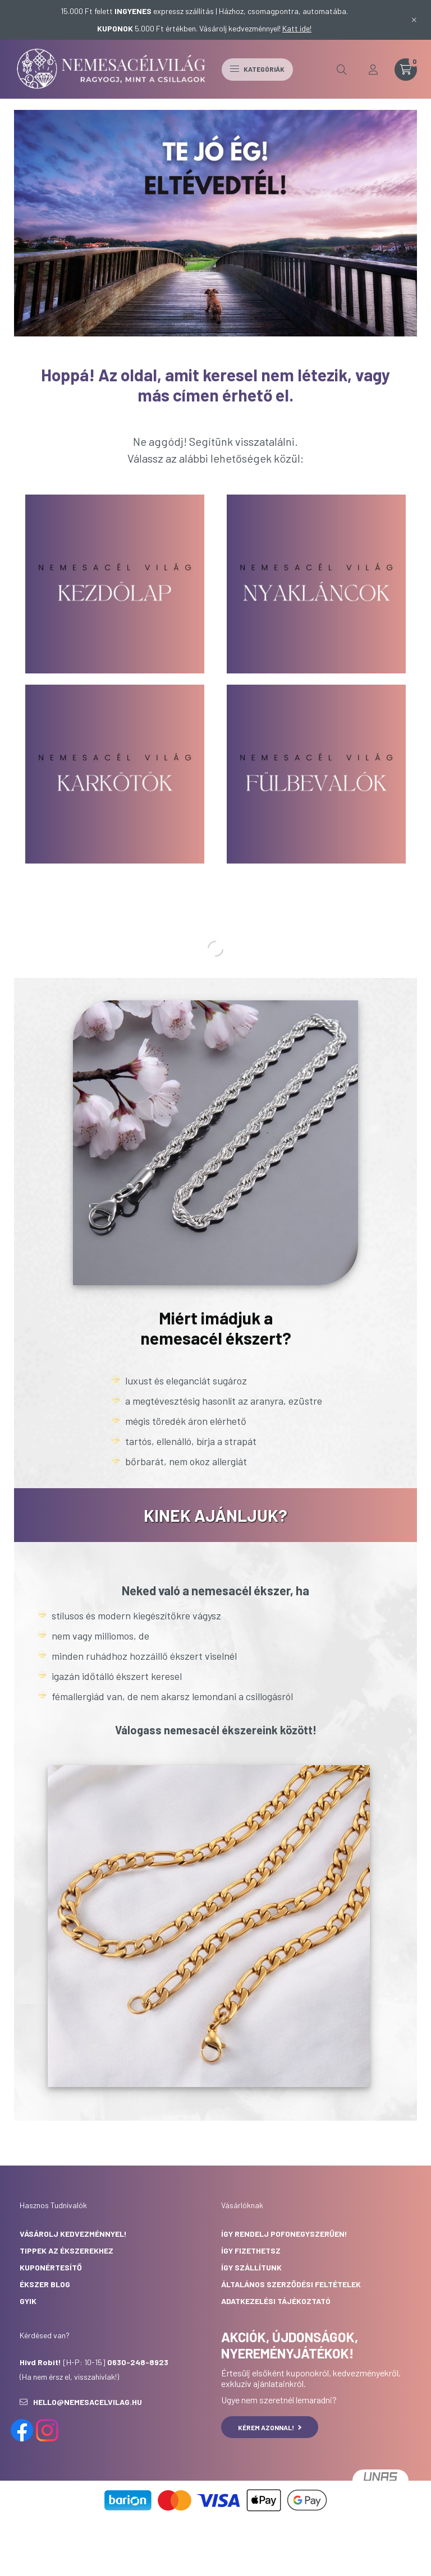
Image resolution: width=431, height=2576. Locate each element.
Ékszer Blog (45, 2284)
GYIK (28, 2301)
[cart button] (406, 69)
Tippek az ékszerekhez (66, 2250)
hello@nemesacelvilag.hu (87, 2402)
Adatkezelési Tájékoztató (276, 2301)
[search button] (342, 69)
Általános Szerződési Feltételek (291, 2284)
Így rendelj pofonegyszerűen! (284, 2233)
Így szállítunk (251, 2267)
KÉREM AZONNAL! (269, 2427)
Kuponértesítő (51, 2267)
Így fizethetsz (251, 2250)
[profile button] (373, 69)
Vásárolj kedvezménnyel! (73, 2233)
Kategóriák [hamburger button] (257, 69)
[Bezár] (414, 19)
